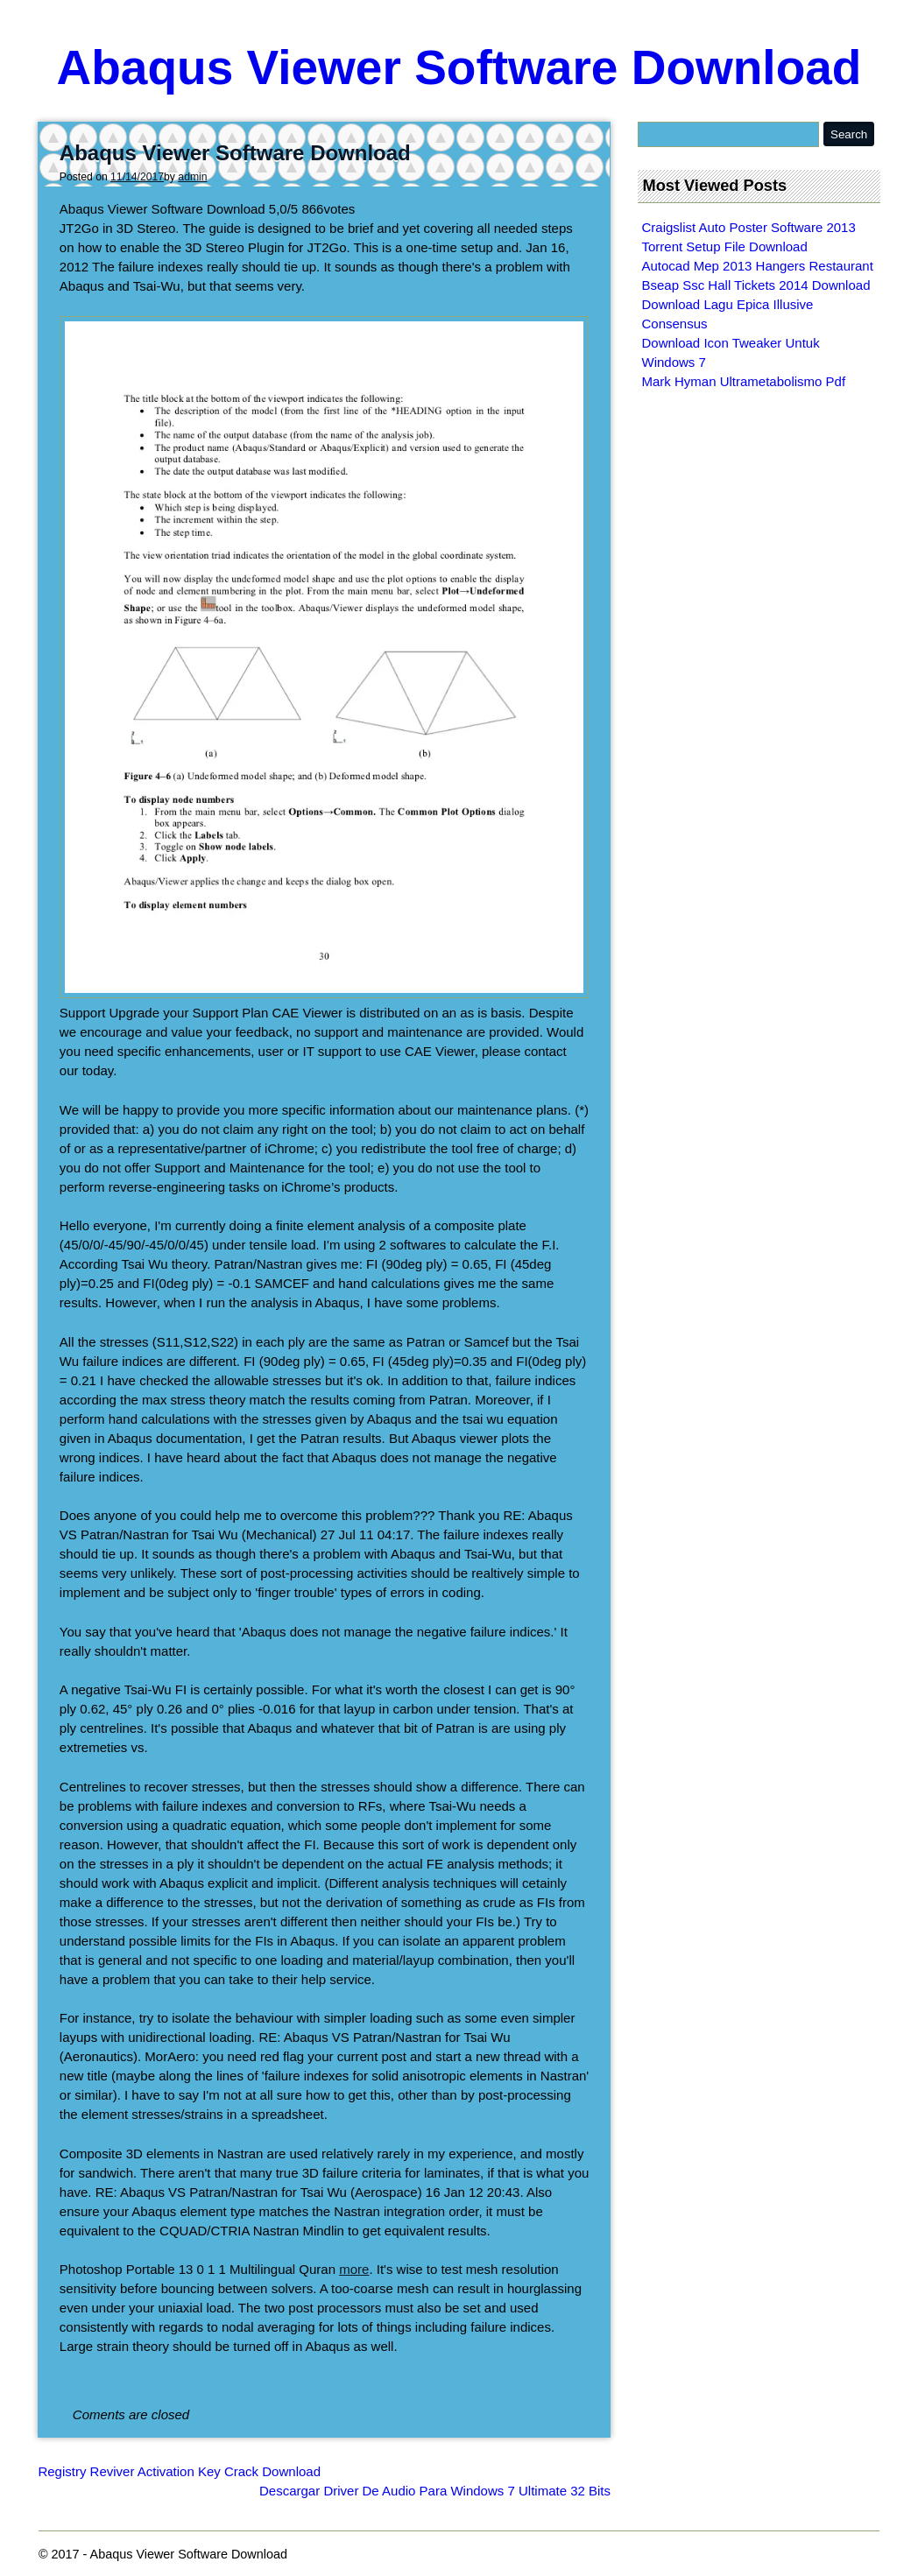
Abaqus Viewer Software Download (459, 67)
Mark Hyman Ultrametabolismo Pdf (744, 381)
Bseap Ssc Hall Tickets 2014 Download (756, 285)
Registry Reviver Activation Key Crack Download (179, 2471)
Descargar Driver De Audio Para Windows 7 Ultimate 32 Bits (435, 2490)
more (354, 2269)
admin (192, 177)
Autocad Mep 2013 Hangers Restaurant (757, 265)
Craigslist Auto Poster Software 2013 (749, 227)
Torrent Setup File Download (725, 246)
